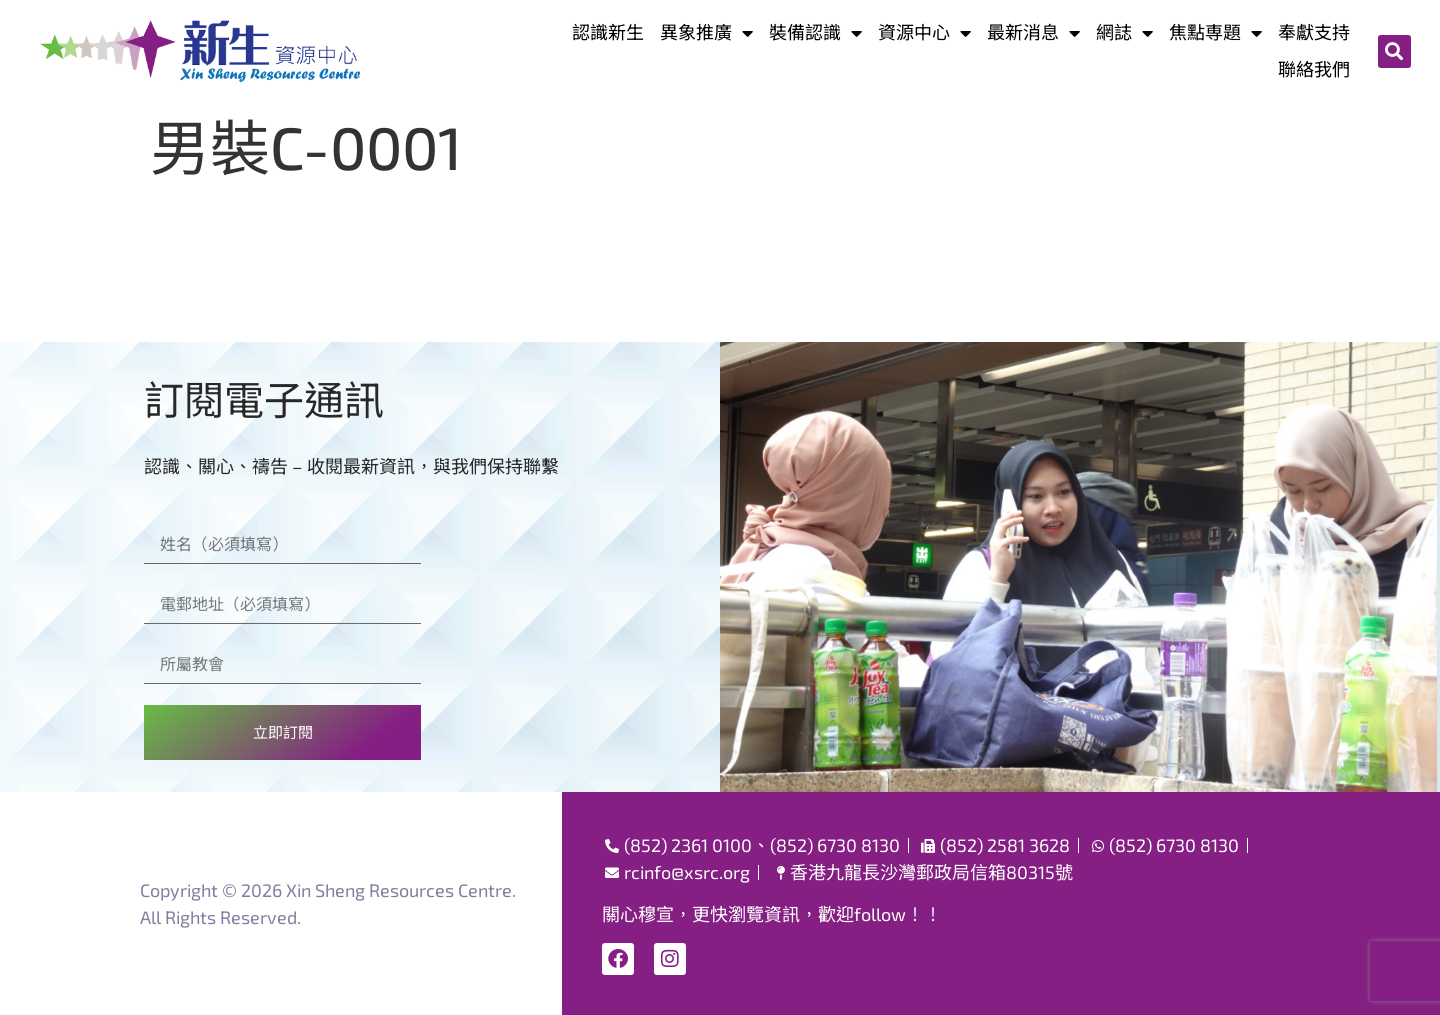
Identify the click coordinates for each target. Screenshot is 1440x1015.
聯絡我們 (1314, 69)
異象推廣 (706, 32)
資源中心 (924, 32)
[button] (1394, 51)
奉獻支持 (1314, 32)
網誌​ (1124, 32)
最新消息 (1033, 32)
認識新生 (608, 32)
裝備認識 (815, 32)
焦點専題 (1215, 32)
